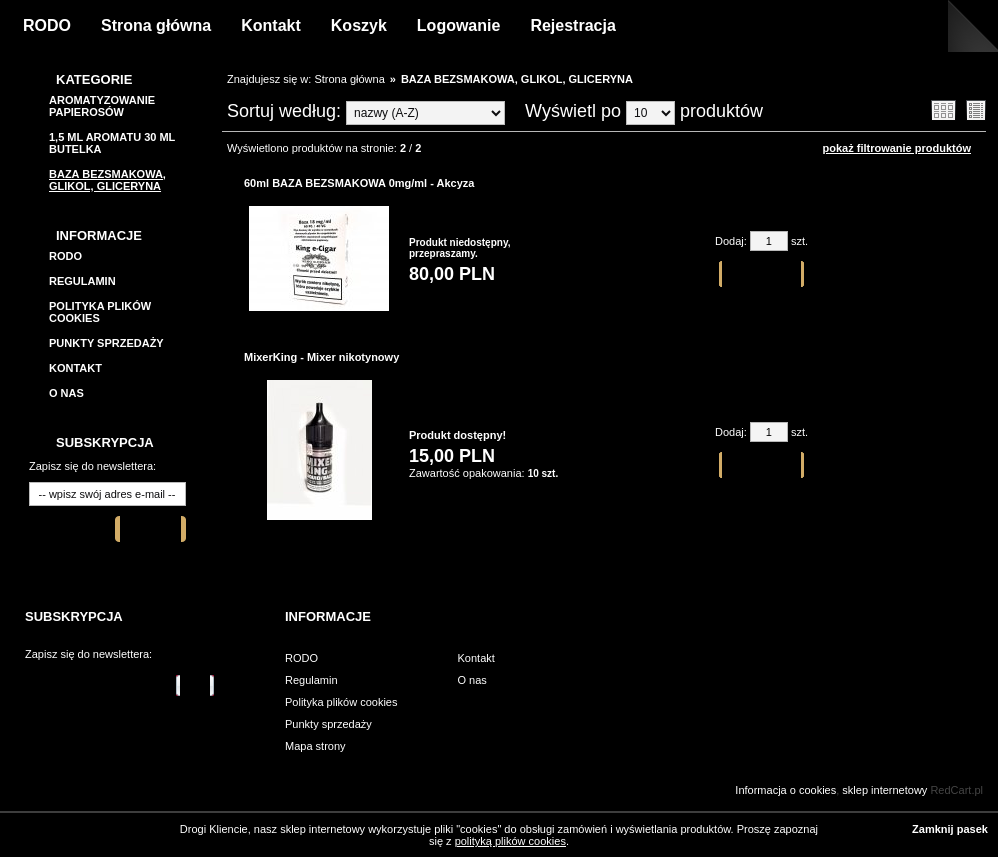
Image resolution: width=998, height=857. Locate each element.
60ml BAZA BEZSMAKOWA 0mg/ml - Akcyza (359, 183)
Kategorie (94, 79)
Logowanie (459, 25)
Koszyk (359, 25)
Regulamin (82, 281)
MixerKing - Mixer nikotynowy (321, 357)
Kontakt (271, 25)
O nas (66, 393)
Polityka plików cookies (341, 702)
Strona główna (156, 25)
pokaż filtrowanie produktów (896, 148)
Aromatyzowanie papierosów (102, 106)
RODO (47, 25)
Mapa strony (315, 746)
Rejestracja (572, 25)
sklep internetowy (884, 790)
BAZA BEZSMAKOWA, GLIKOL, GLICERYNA (107, 180)
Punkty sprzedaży (106, 343)
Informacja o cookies (785, 790)
